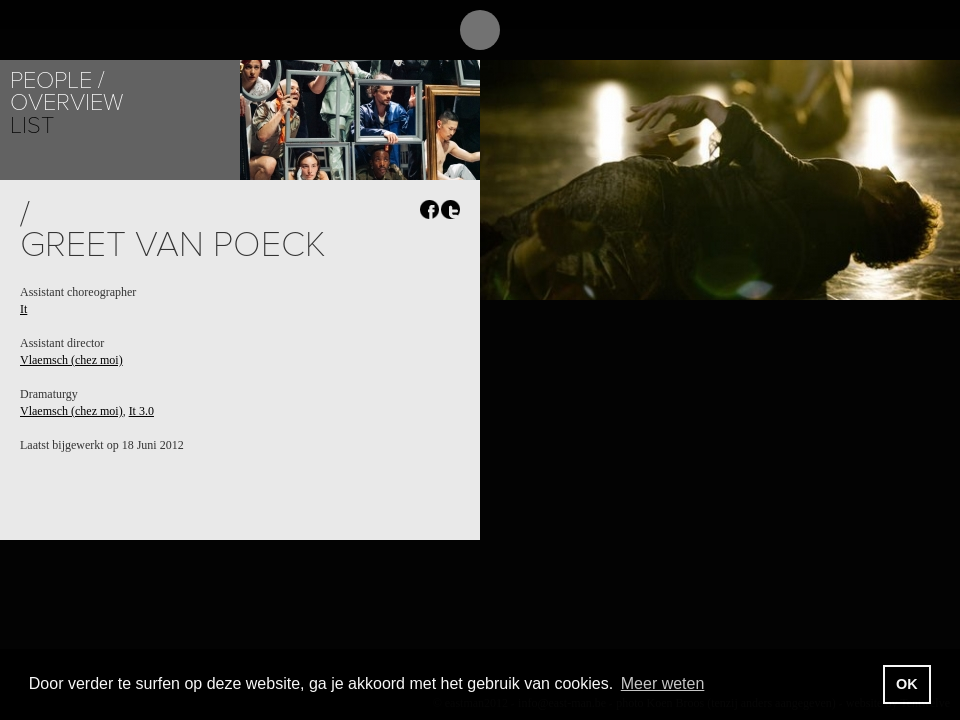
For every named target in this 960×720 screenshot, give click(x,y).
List (32, 125)
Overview (66, 102)
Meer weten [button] (663, 683)
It (23, 309)
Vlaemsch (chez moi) (71, 360)
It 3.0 (141, 411)
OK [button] (907, 684)
